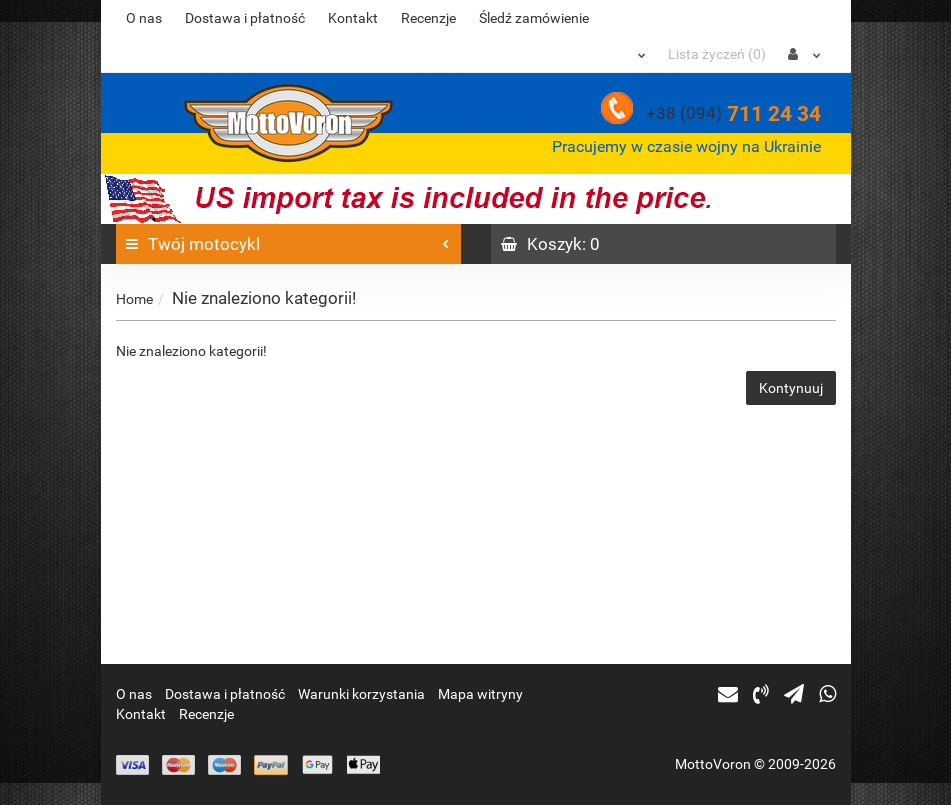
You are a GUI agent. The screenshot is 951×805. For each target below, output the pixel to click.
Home (134, 299)
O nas (144, 18)
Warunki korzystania (361, 694)
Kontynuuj (791, 388)
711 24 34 (733, 114)
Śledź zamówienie (534, 18)
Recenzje (428, 18)
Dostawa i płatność (245, 18)
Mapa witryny (480, 694)
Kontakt (353, 18)
